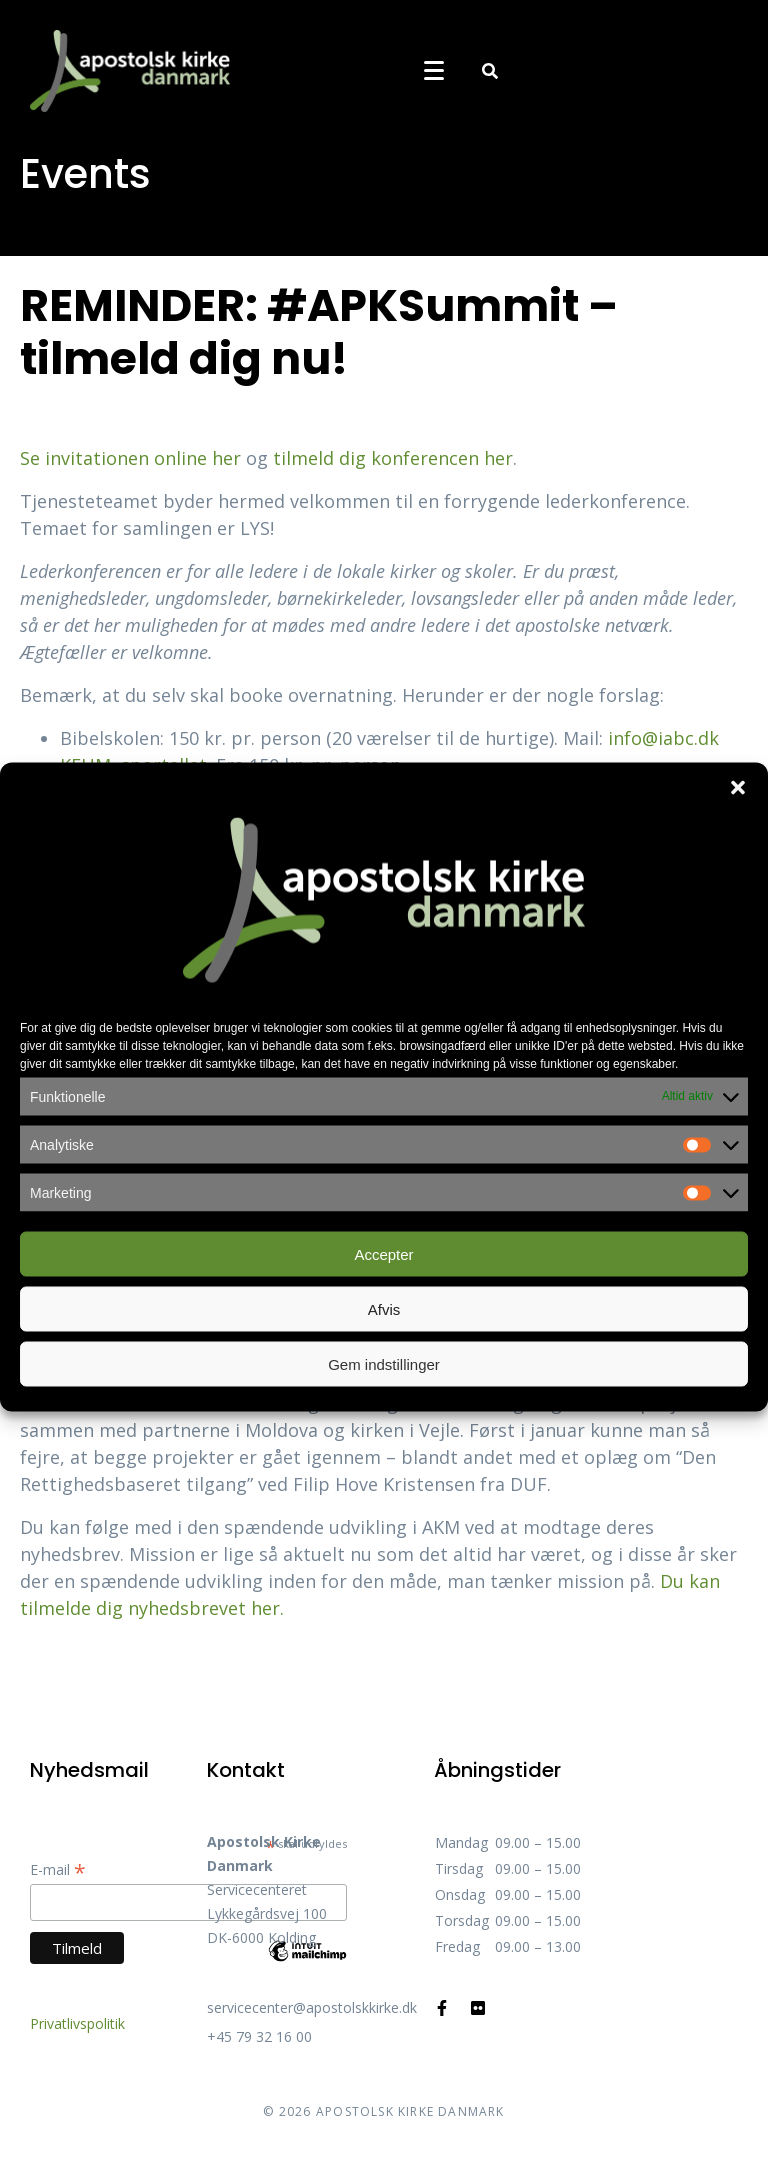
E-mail (58, 1869)
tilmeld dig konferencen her (393, 458)
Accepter (383, 1253)
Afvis (384, 1308)
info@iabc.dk (663, 738)
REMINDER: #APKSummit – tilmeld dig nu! (319, 332)
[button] (738, 788)
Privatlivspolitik (77, 2023)
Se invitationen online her (130, 458)
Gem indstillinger (384, 1363)
